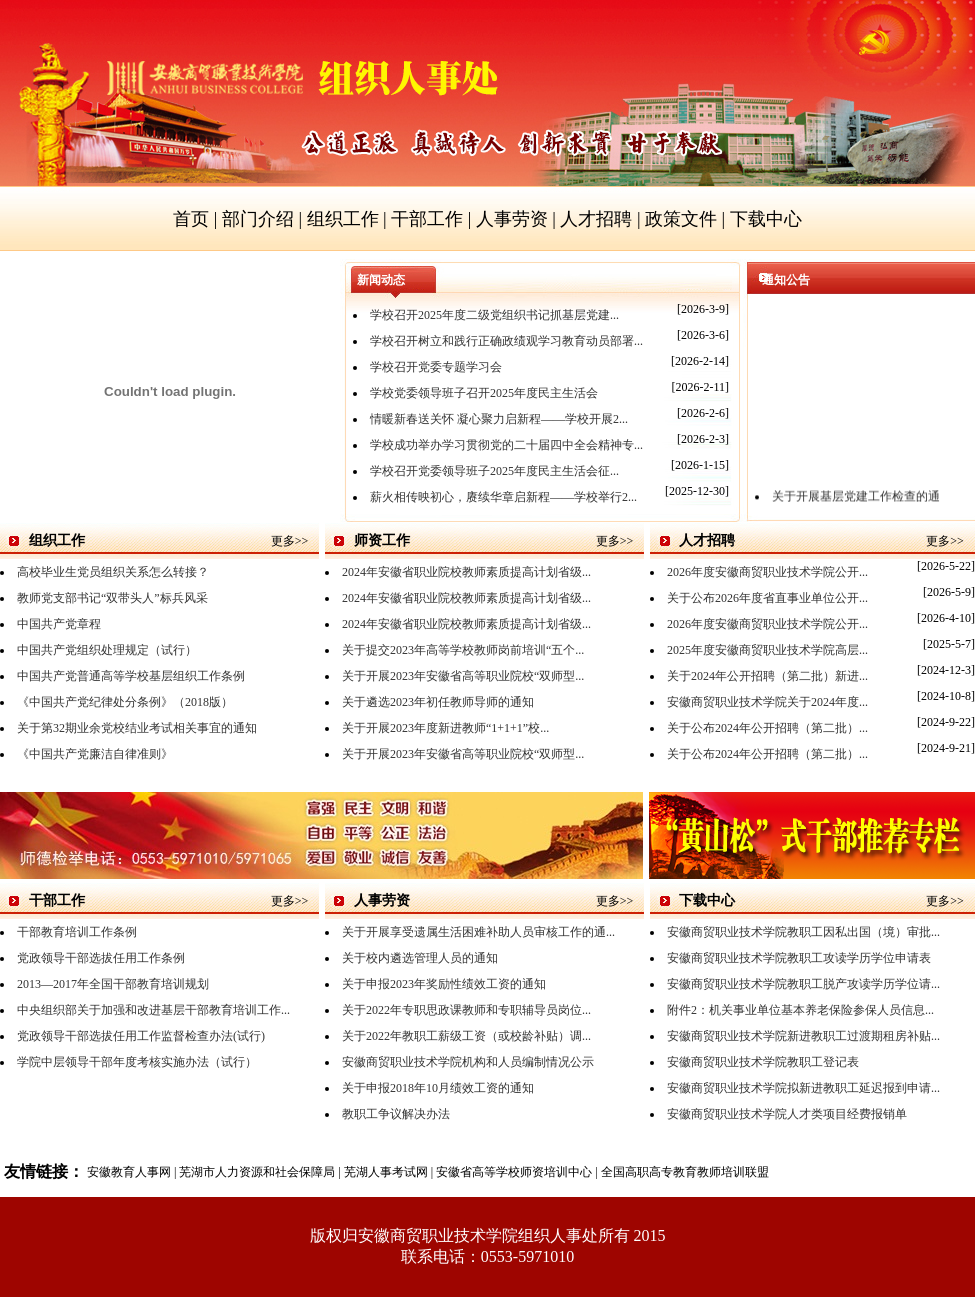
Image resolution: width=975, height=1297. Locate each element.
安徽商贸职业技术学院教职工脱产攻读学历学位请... (803, 984)
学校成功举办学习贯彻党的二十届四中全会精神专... (506, 445)
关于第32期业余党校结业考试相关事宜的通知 (137, 728)
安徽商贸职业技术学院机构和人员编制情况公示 (468, 1062)
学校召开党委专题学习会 (436, 367)
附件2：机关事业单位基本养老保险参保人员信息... (800, 1010)
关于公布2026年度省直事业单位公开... (767, 598)
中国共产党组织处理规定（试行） (107, 650)
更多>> (290, 541)
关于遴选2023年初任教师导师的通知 (438, 702)
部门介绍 (258, 219)
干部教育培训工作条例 (77, 932)
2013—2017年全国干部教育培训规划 (113, 984)
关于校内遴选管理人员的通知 (420, 958)
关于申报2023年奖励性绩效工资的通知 (444, 984)
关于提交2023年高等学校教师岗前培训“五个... (463, 650)
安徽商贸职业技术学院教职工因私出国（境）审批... (803, 932)
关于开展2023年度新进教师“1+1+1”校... (445, 728)
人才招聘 (596, 219)
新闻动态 (381, 280)
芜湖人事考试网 (386, 1172)
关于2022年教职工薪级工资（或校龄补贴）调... (466, 1036)
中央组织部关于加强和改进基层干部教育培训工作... (153, 1010)
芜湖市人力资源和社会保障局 (257, 1172)
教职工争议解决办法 (396, 1114)
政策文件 (681, 219)
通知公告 (786, 280)
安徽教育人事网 (129, 1172)
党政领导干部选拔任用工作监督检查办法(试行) (141, 1036)
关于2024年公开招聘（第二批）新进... (767, 676)
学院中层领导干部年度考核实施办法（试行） (137, 1062)
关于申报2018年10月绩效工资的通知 (438, 1088)
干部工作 (427, 219)
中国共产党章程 (59, 624)
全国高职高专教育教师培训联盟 (685, 1172)
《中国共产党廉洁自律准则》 (95, 754)
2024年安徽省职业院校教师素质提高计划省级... (466, 572)
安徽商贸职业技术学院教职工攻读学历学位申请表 (799, 958)
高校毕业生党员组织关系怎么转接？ (113, 572)
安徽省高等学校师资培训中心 (514, 1172)
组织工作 (343, 219)
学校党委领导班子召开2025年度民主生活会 (484, 393)
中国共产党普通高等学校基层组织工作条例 (131, 676)
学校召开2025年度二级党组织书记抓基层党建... (494, 315)
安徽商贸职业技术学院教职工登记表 (763, 1062)
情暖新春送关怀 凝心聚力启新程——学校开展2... (499, 419)
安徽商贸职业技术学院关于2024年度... (767, 702)
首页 (191, 219)
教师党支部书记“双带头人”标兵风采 (112, 598)
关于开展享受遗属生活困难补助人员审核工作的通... (478, 932)
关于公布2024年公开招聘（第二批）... (767, 728)
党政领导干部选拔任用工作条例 (101, 958)
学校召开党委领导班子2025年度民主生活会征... (494, 471)
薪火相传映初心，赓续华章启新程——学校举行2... (503, 497)
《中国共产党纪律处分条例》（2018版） (125, 702)
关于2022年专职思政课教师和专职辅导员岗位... (466, 1010)
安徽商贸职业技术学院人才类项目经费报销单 (787, 1114)
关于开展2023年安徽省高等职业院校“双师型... (463, 676)
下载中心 (766, 219)
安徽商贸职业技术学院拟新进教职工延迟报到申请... (803, 1088)
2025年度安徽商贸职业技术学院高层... (767, 650)
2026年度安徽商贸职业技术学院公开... (767, 572)
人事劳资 (512, 219)
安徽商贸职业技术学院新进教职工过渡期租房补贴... (803, 1036)
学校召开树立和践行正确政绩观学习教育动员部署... (506, 341)
